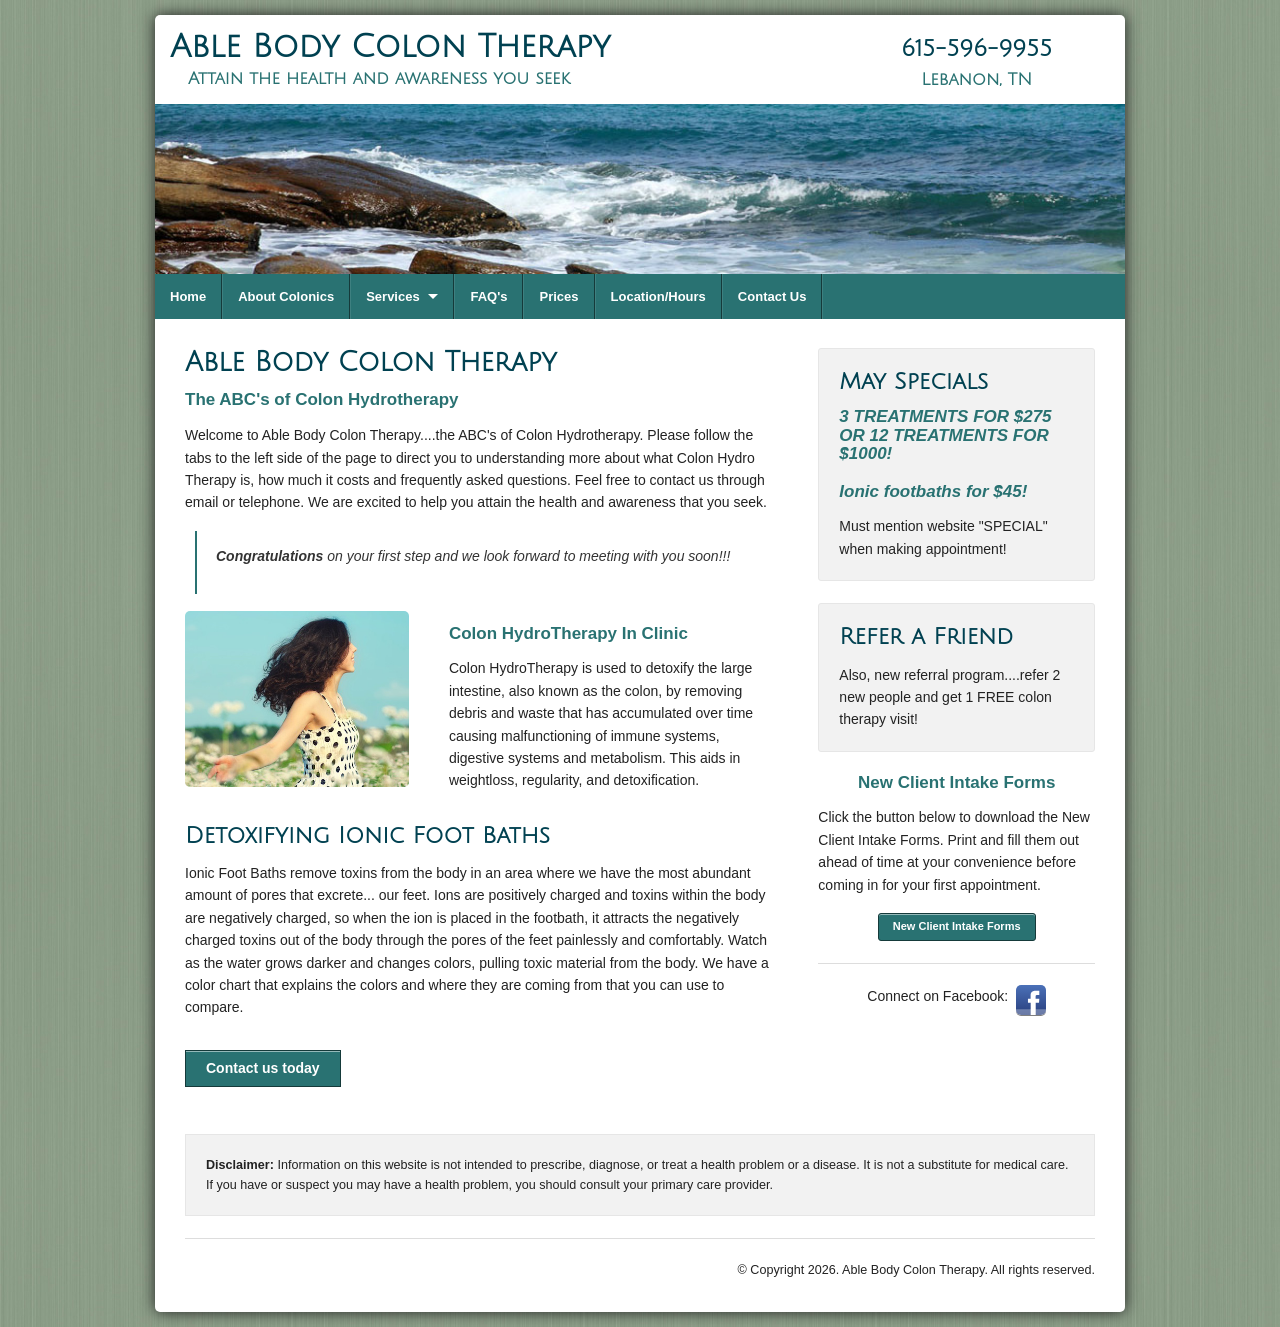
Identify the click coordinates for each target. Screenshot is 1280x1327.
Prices (558, 296)
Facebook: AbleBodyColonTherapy (1031, 1000)
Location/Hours (658, 296)
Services (393, 296)
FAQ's (488, 296)
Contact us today (263, 1068)
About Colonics (286, 296)
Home (188, 296)
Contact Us (772, 296)
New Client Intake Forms (957, 926)
